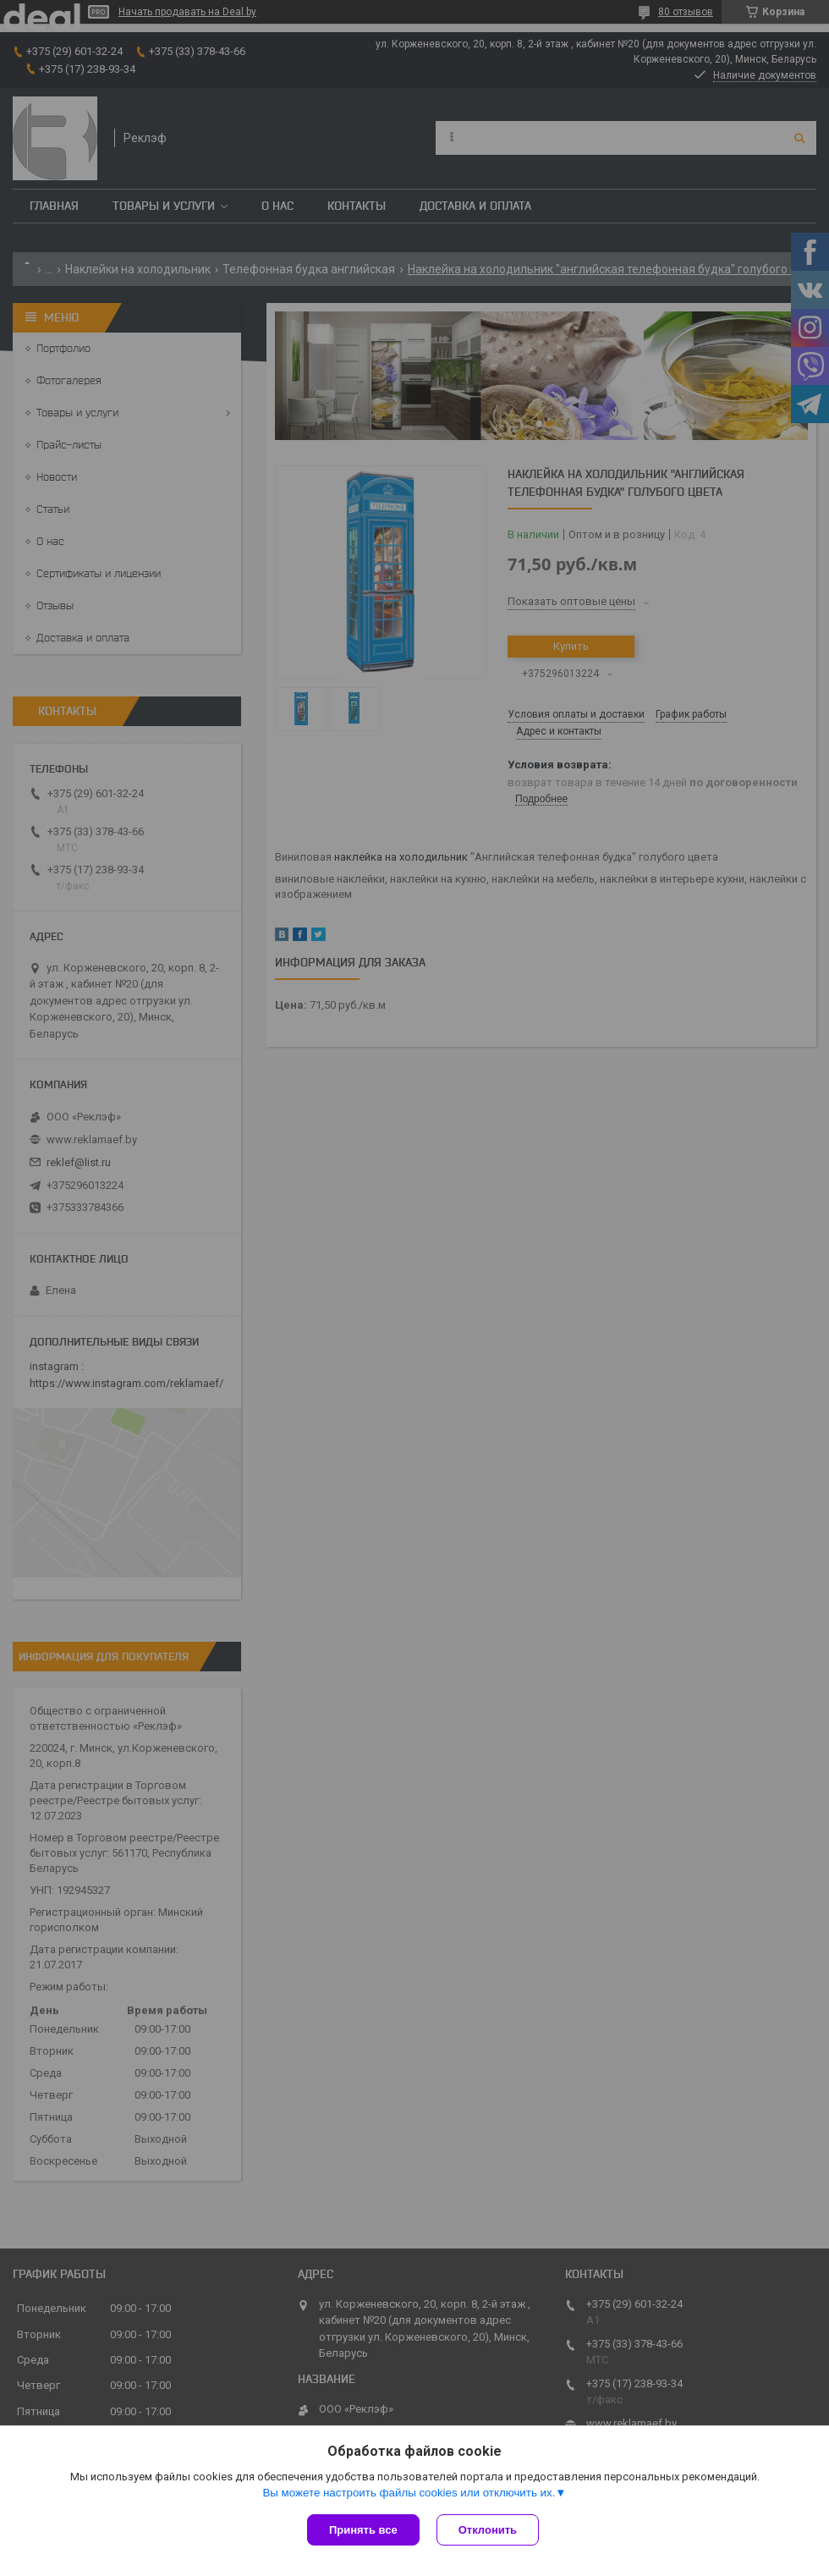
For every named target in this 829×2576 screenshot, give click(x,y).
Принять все (363, 2530)
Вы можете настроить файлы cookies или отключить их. (408, 2492)
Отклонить (487, 2530)
